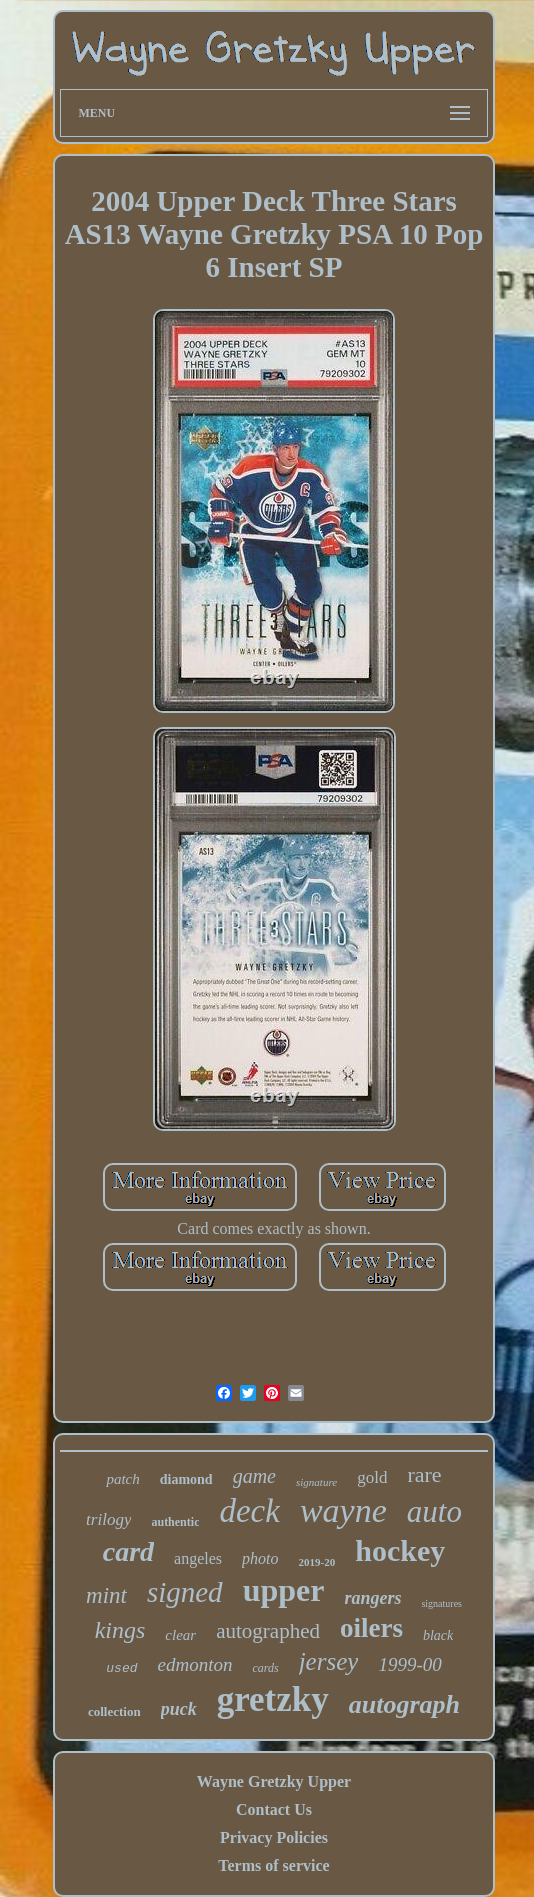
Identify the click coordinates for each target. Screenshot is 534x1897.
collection (114, 1711)
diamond (186, 1479)
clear (180, 1635)
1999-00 (409, 1664)
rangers (372, 1598)
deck (249, 1511)
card (128, 1551)
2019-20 (317, 1562)
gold (372, 1477)
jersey (329, 1661)
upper (284, 1590)
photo (260, 1558)
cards (265, 1668)
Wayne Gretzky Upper (274, 1781)
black (438, 1635)
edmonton (195, 1664)
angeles (198, 1558)
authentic (175, 1522)
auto (434, 1511)
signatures (441, 1603)
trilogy (108, 1519)
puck (179, 1709)
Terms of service (273, 1865)
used (121, 1668)
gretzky (273, 1699)
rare (424, 1474)
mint (106, 1595)
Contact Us (274, 1809)
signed (185, 1592)
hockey (400, 1550)
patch (122, 1479)
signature (316, 1482)
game (254, 1476)
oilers (371, 1628)
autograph (404, 1704)
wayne (343, 1510)
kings (120, 1630)
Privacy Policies (274, 1837)
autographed (268, 1631)
